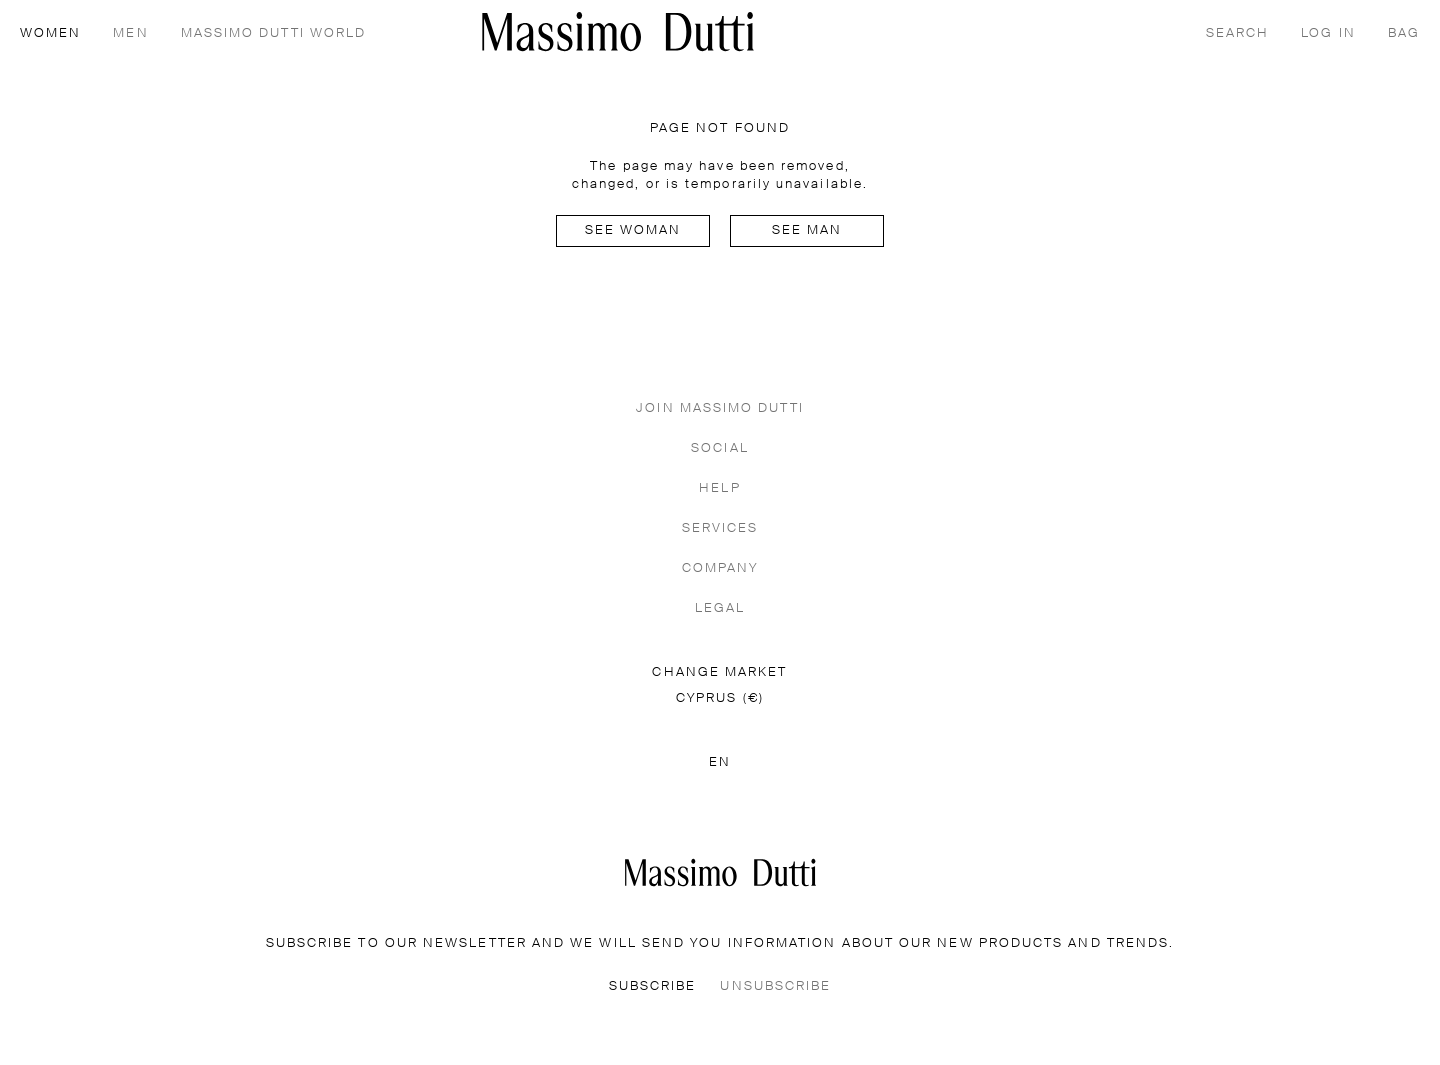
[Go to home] (618, 31)
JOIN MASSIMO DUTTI (719, 408)
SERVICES (720, 528)
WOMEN (50, 33)
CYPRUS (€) (720, 698)
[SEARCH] (1237, 32)
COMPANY (720, 568)
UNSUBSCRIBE (775, 986)
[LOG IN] (1328, 32)
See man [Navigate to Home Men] (807, 230)
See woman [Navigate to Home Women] (633, 230)
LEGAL (720, 608)
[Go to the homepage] (720, 872)
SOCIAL (719, 448)
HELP (719, 488)
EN (720, 762)
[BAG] (1404, 32)
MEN (130, 33)
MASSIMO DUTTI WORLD (274, 33)
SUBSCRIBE (653, 986)
